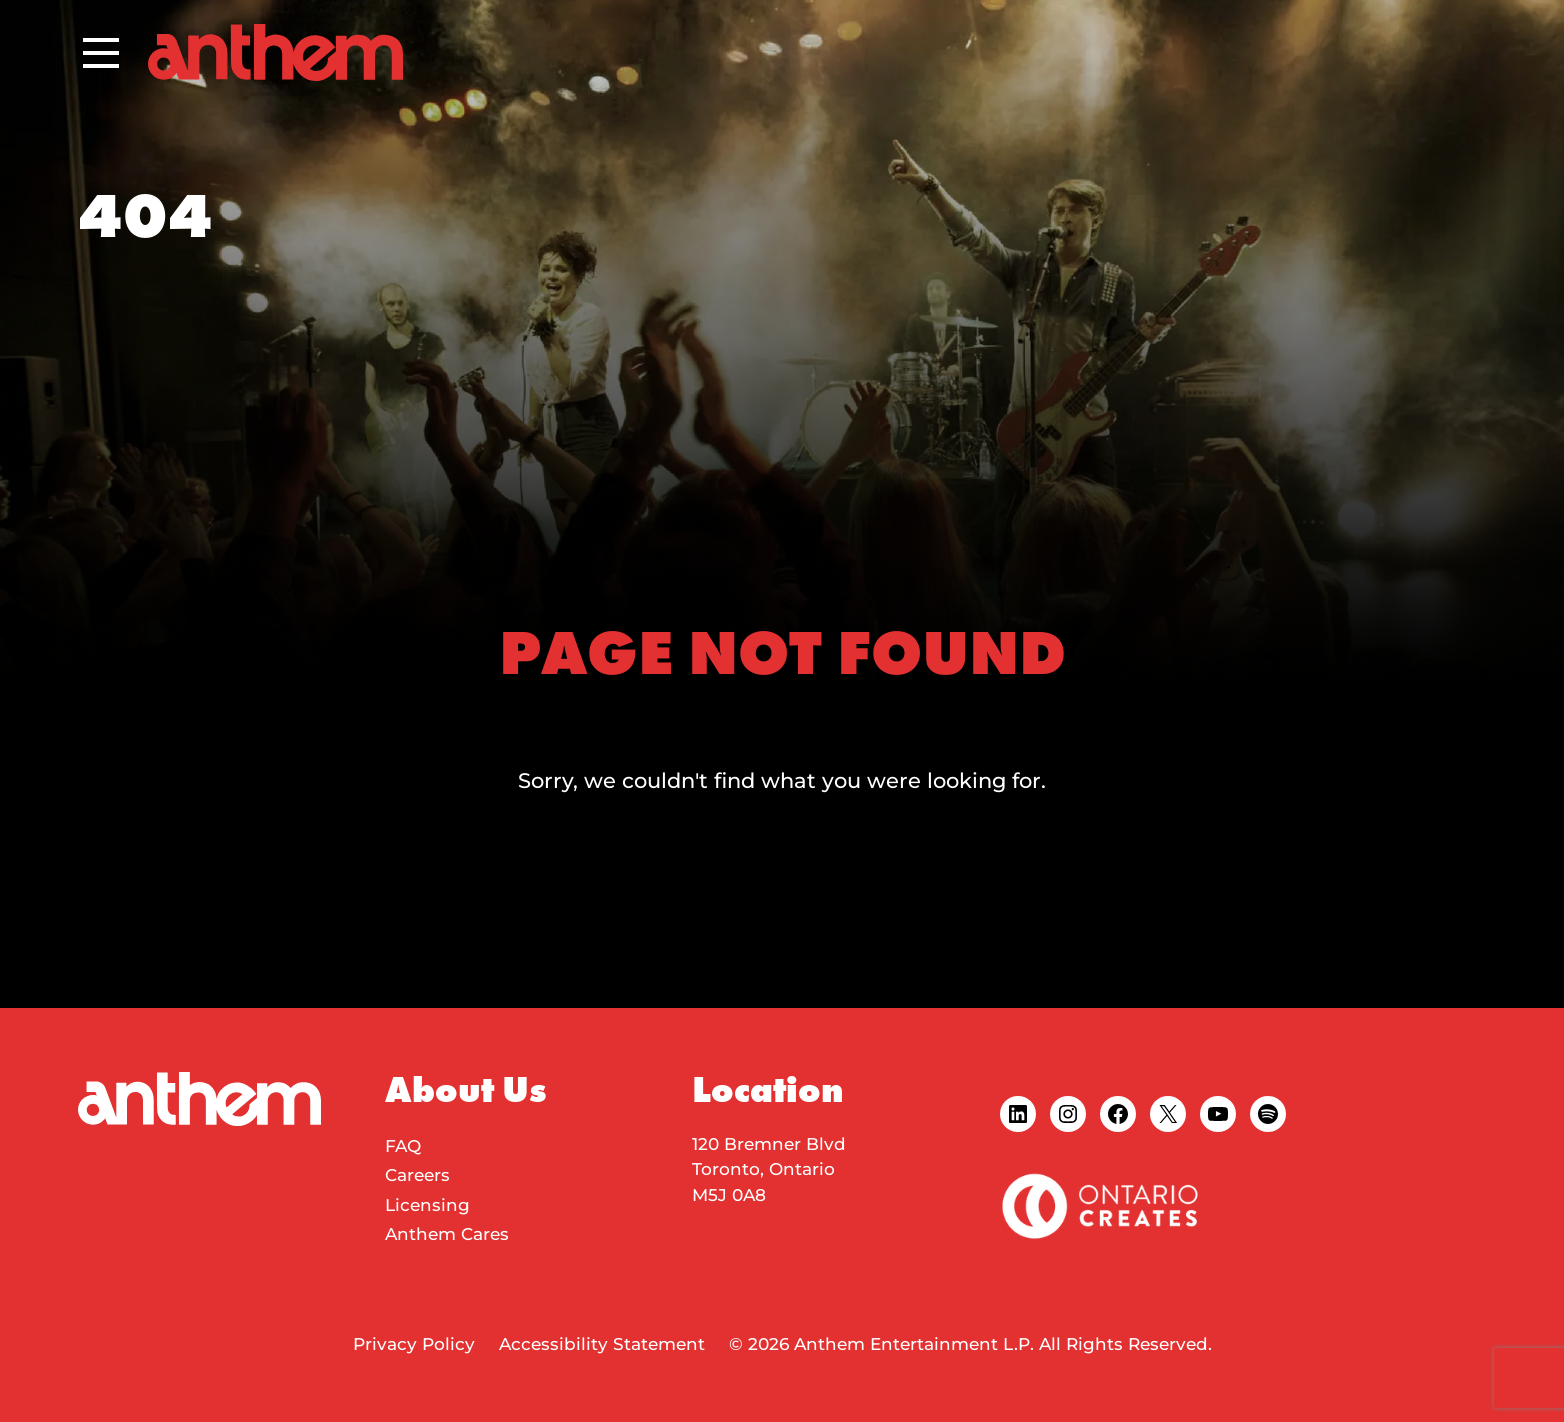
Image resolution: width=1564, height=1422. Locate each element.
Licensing (427, 1205)
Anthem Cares (447, 1234)
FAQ (403, 1146)
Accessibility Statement (602, 1344)
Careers (417, 1175)
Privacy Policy (414, 1344)
